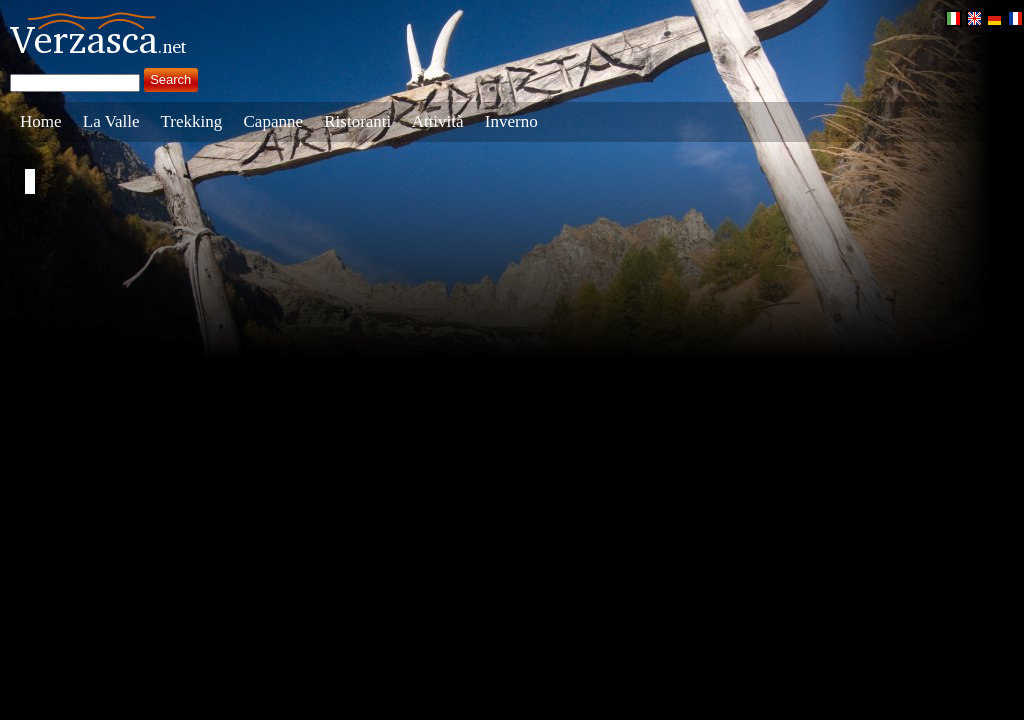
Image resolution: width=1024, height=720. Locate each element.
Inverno (511, 121)
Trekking (192, 121)
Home (41, 121)
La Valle (111, 121)
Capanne (273, 121)
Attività (438, 121)
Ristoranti (357, 121)
